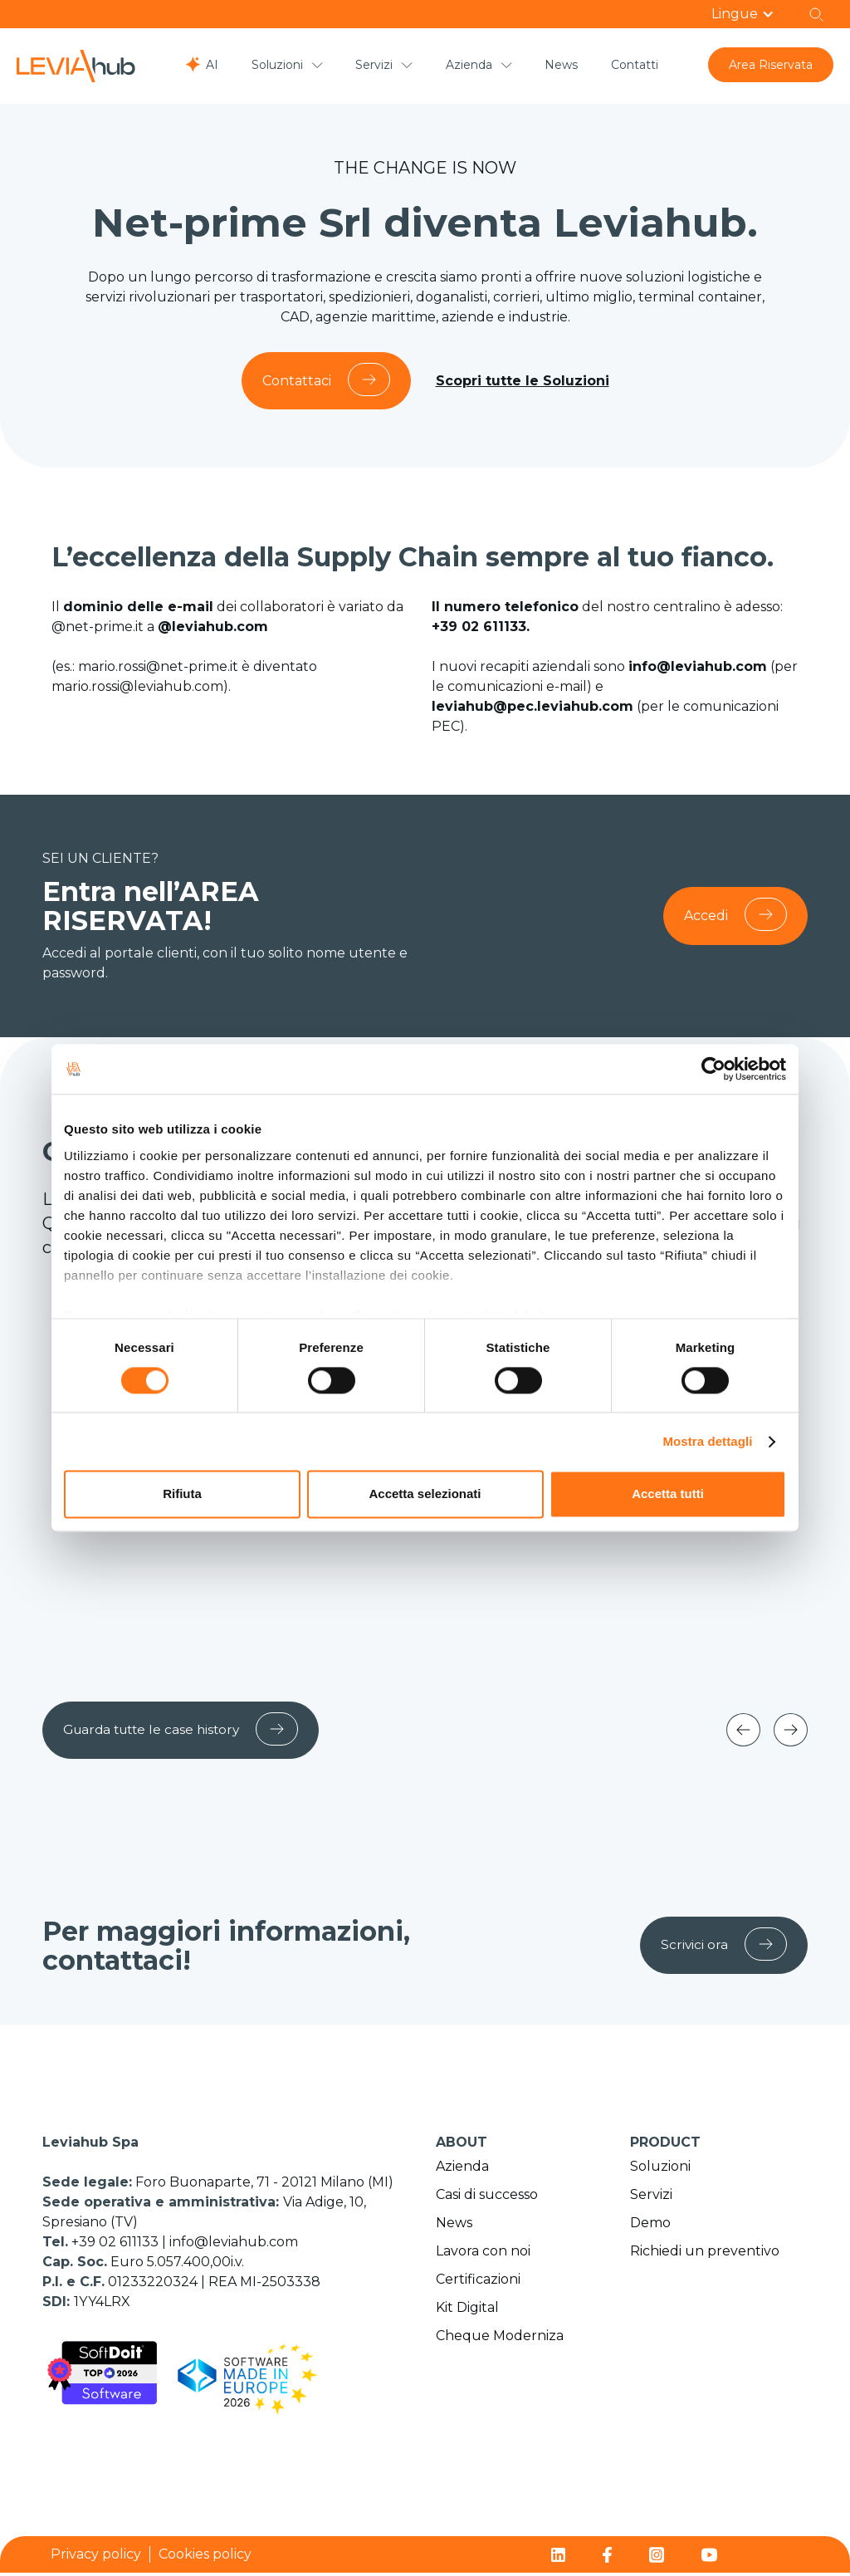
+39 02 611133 (116, 2245)
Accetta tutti (668, 1494)
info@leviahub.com (233, 2245)
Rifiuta (182, 1494)
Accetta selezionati (425, 1494)
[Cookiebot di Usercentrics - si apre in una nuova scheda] (713, 1068)
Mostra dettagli (707, 1441)
